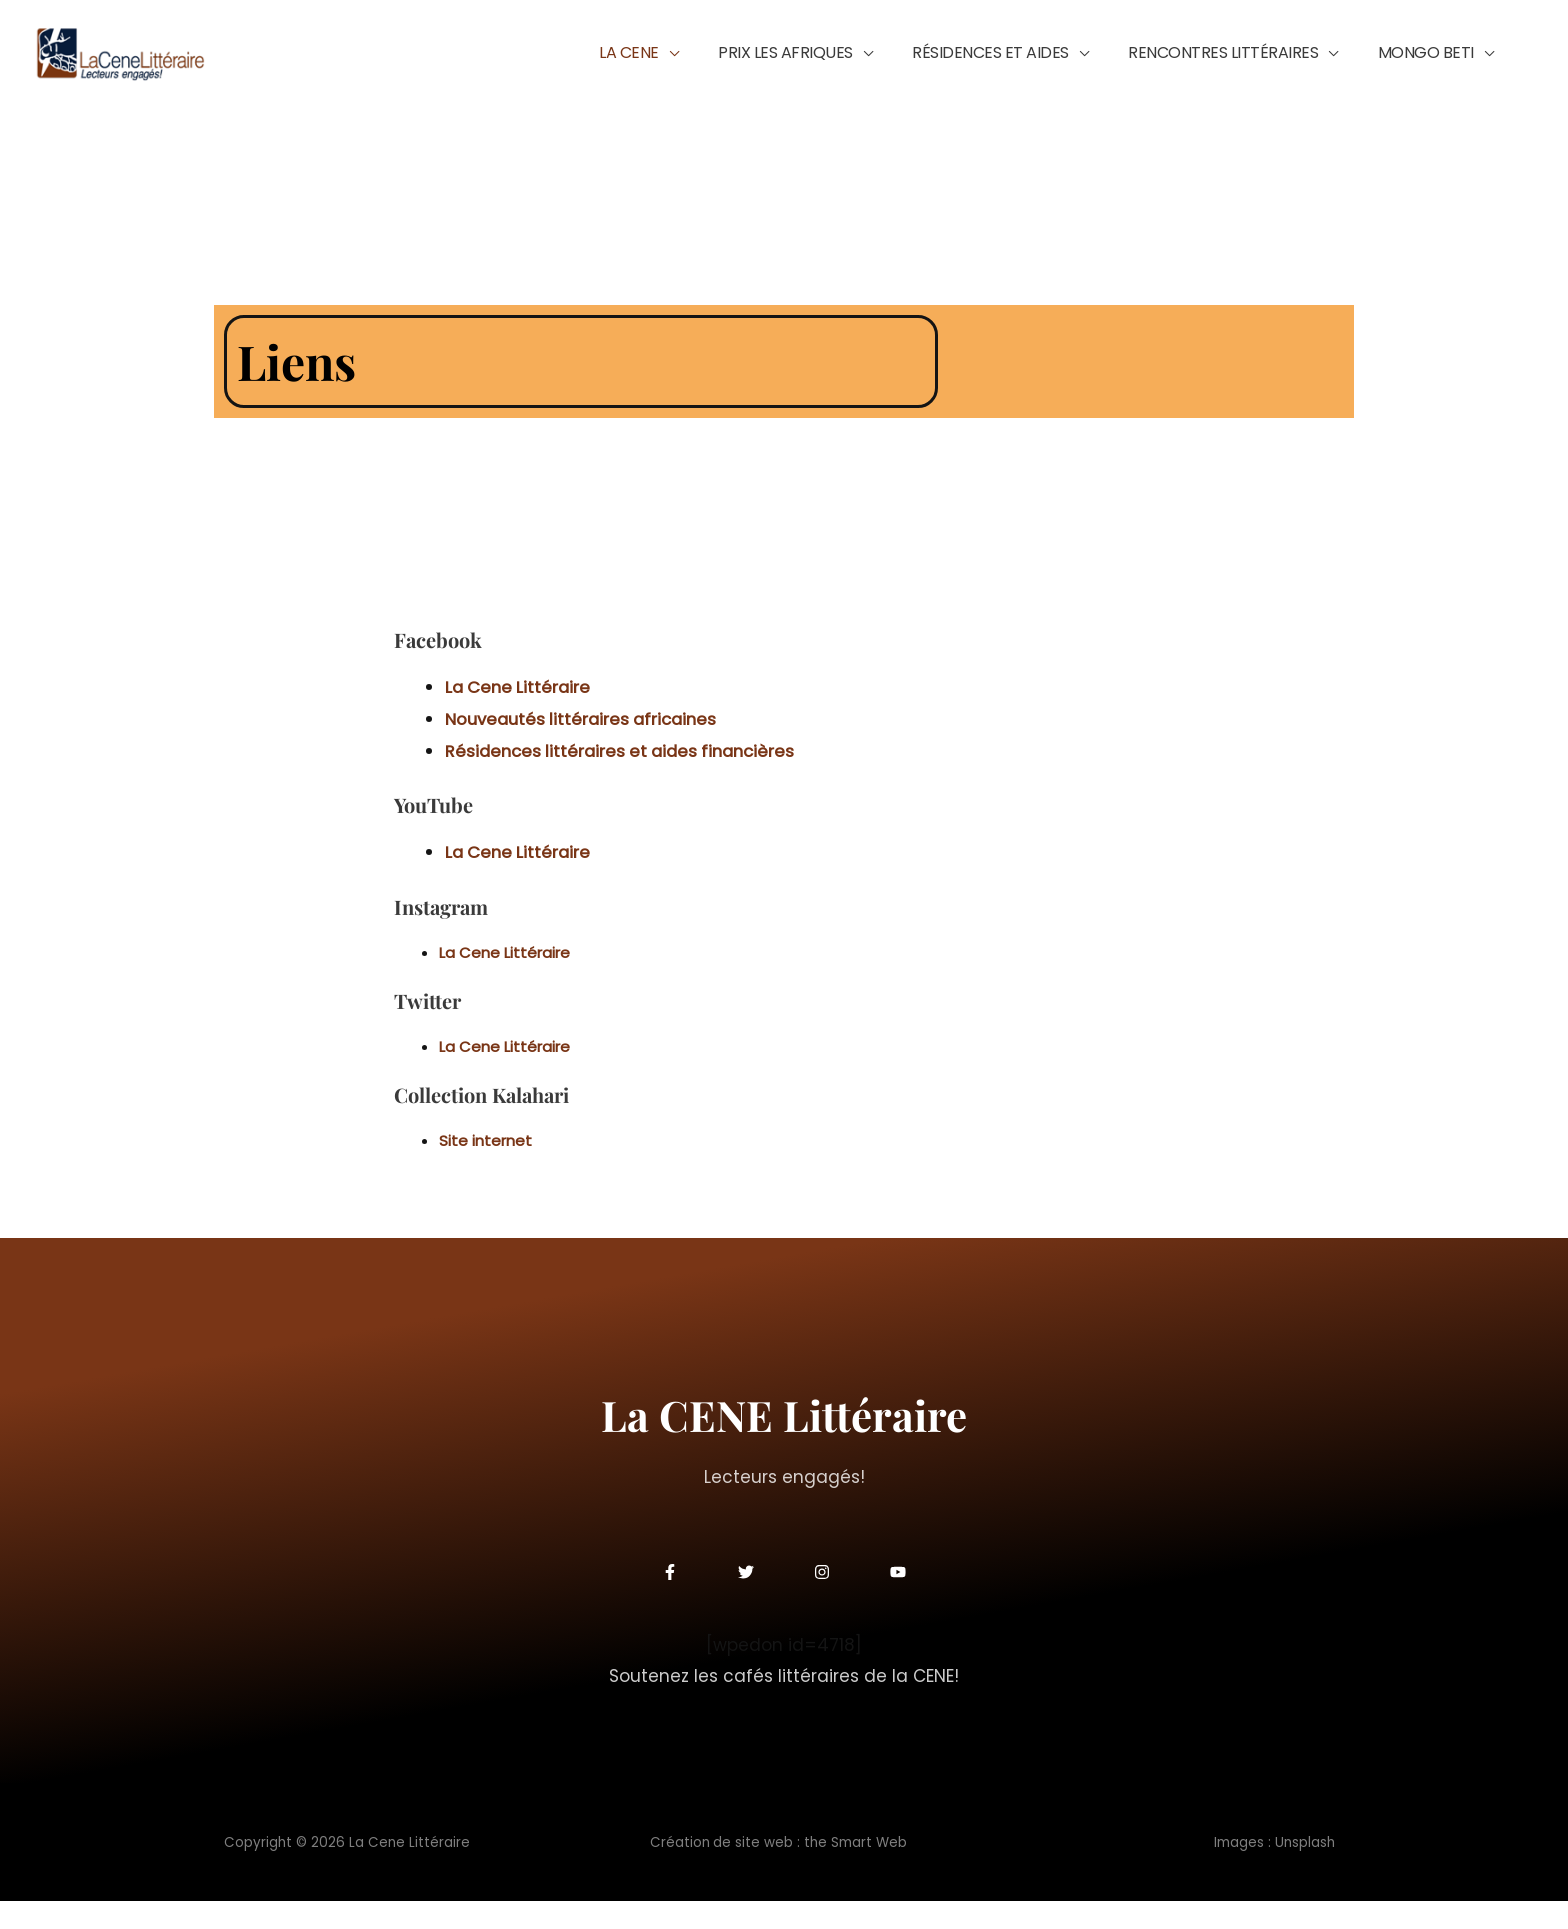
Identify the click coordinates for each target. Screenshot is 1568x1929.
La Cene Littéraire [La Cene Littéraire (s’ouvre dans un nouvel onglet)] (520, 716)
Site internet (485, 1168)
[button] (759, 66)
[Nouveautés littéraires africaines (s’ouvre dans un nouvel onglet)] (586, 748)
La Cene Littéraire (504, 979)
